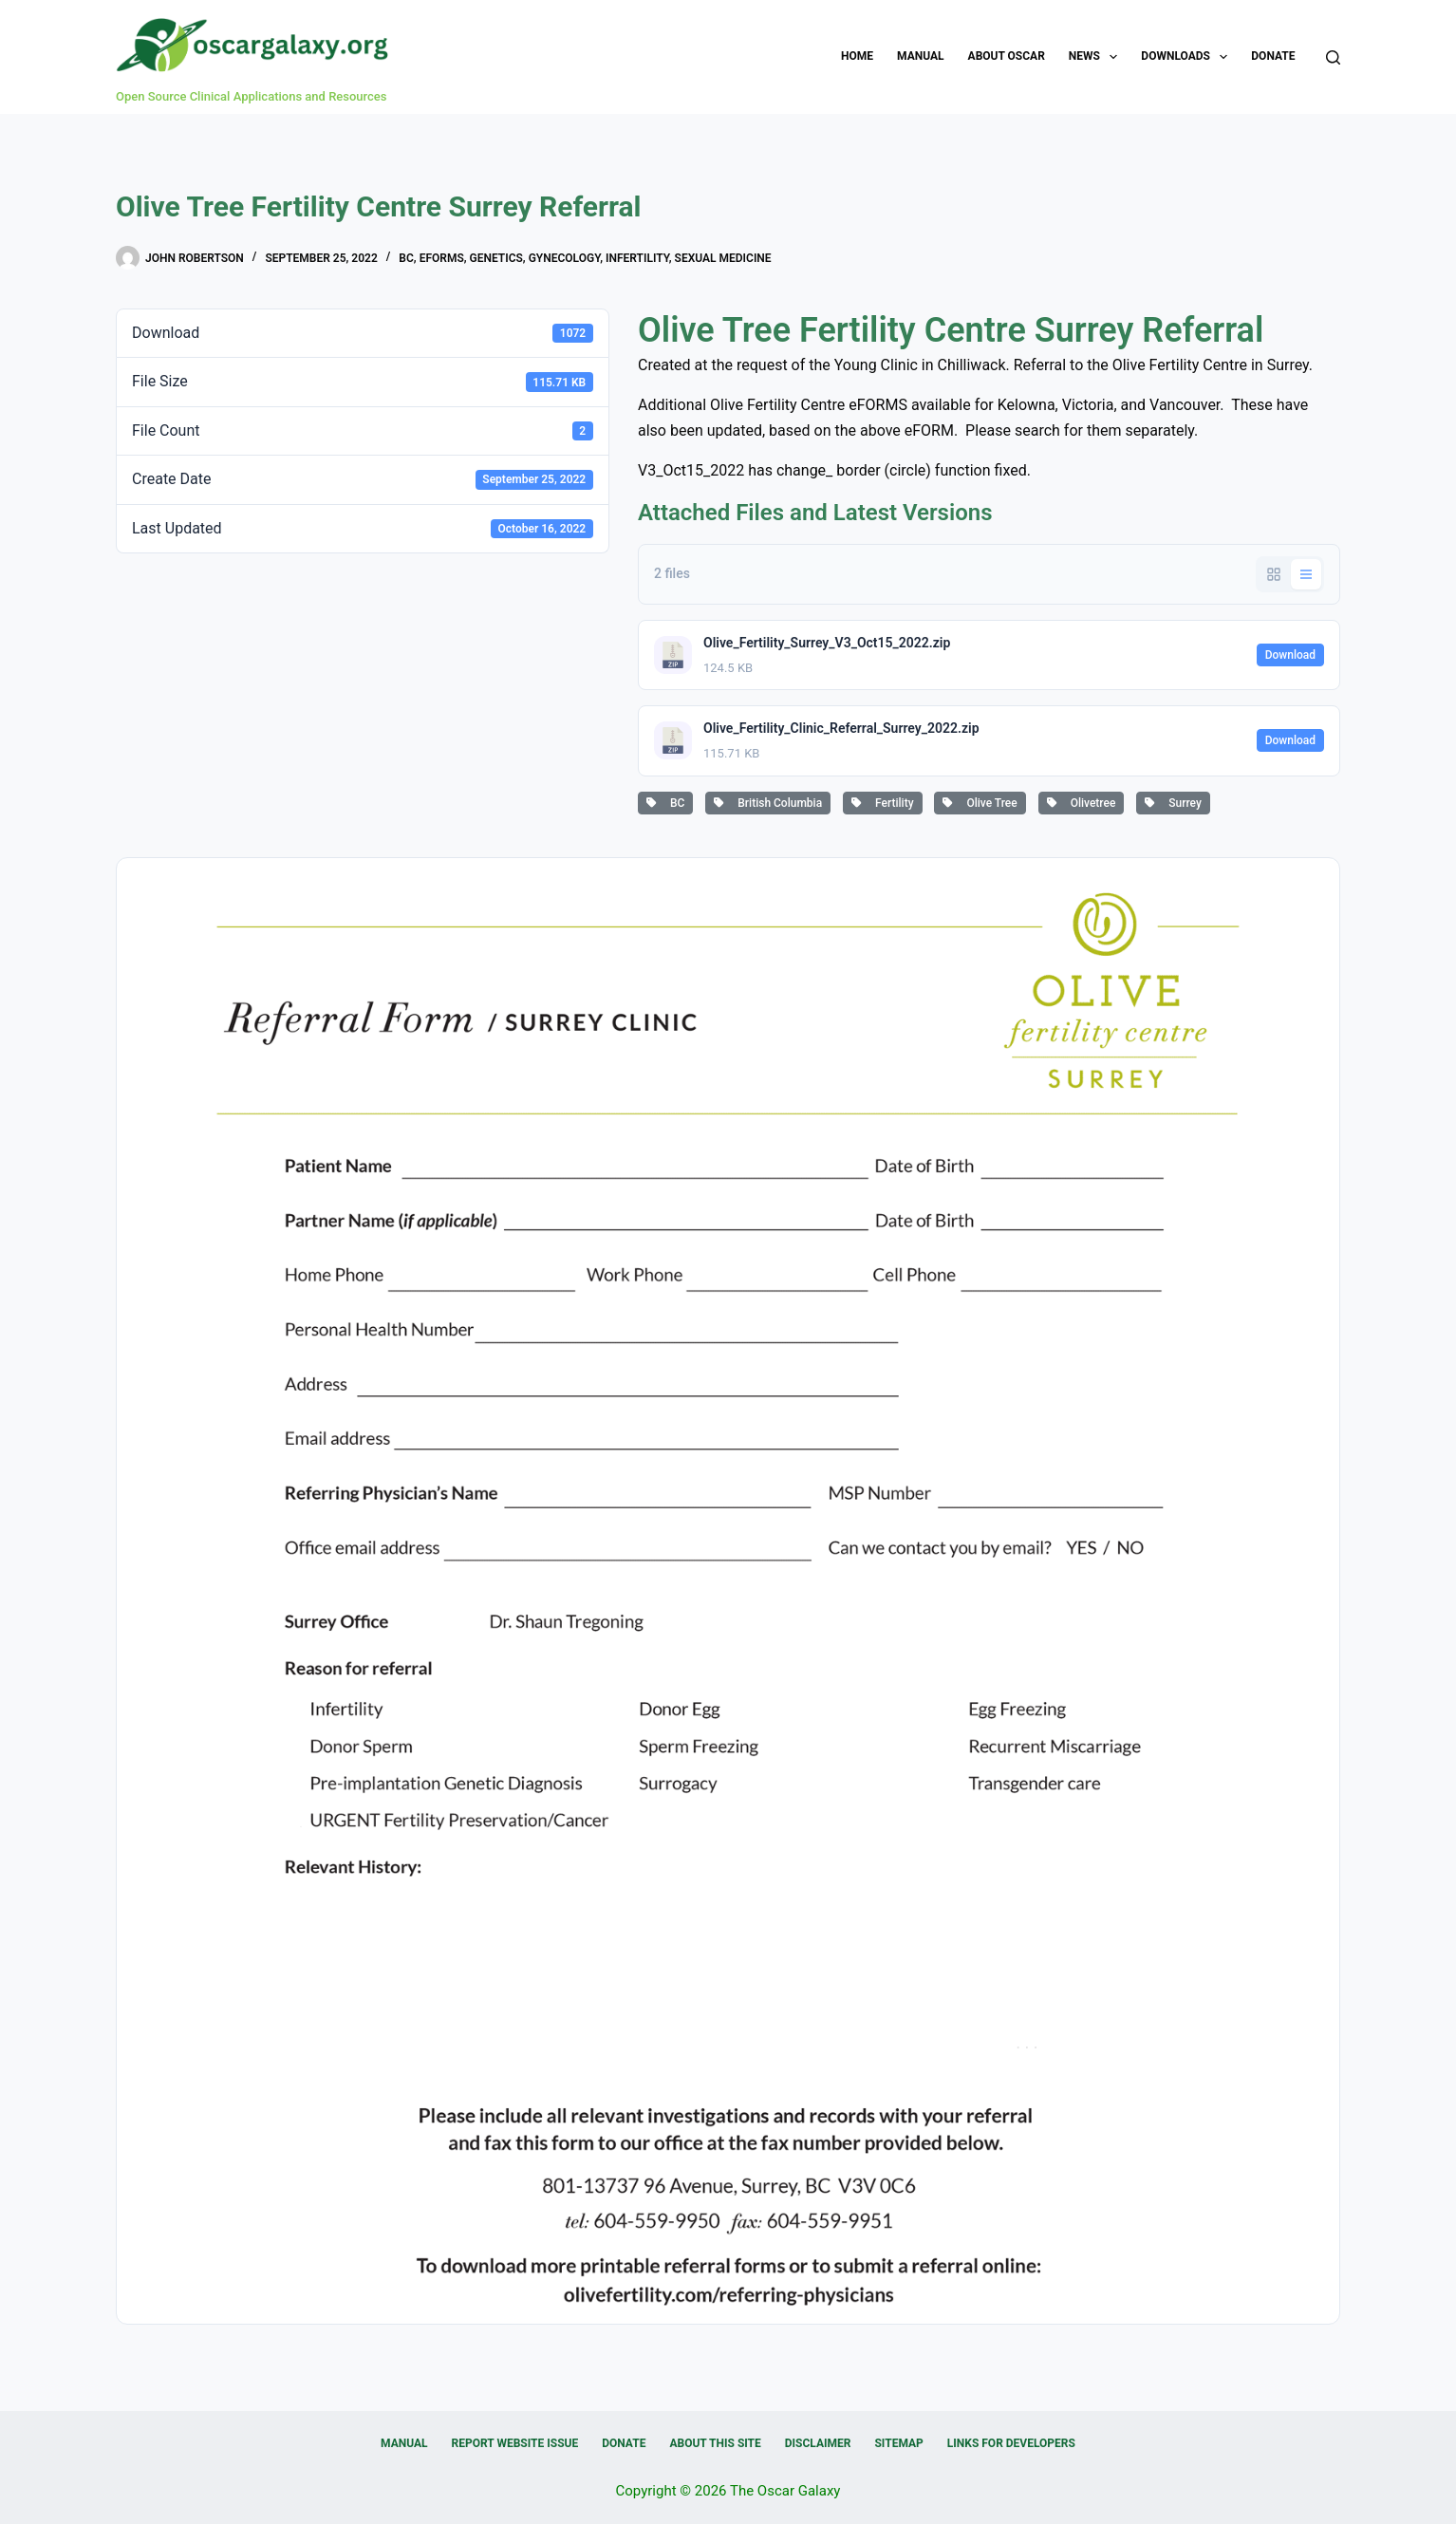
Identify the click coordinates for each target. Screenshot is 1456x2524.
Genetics (496, 258)
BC (406, 258)
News (1097, 57)
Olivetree (1081, 803)
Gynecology (565, 258)
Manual (920, 56)
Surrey (1173, 803)
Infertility (637, 258)
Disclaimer (818, 2443)
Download (1290, 655)
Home (857, 56)
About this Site (714, 2443)
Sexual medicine (723, 258)
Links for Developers (1011, 2443)
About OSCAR (1006, 56)
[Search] (1333, 57)
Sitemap (898, 2443)
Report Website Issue (515, 2443)
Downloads (1188, 57)
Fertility (882, 803)
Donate (1273, 56)
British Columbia (768, 803)
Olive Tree (980, 803)
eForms (442, 258)
